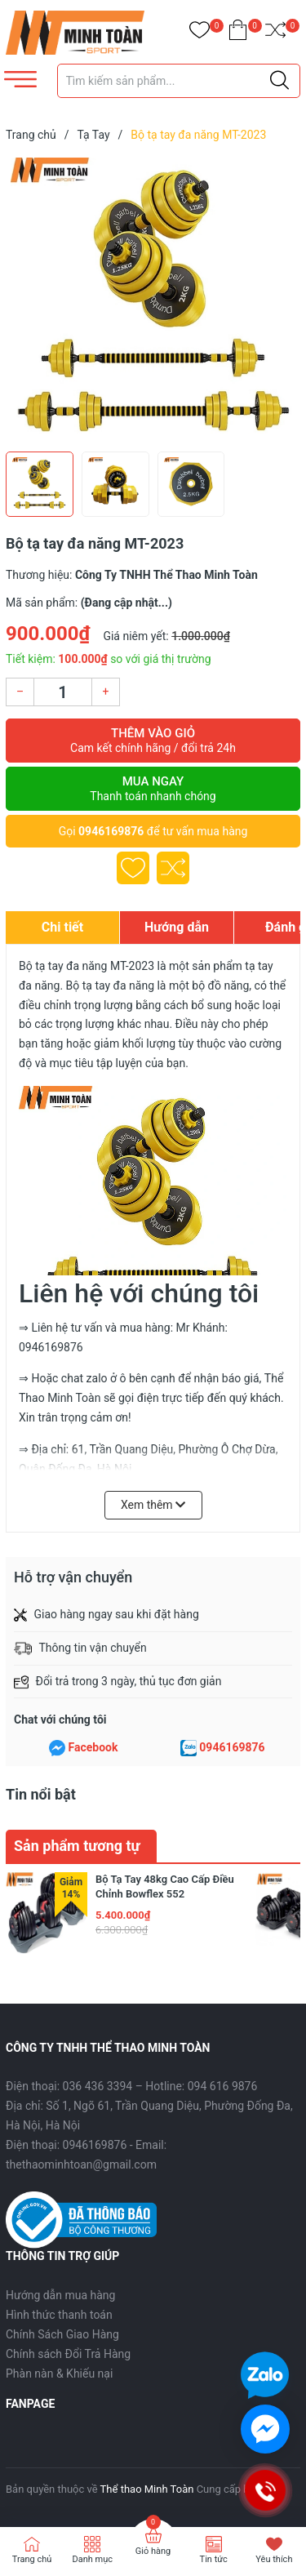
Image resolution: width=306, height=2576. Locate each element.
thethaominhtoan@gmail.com (81, 2164)
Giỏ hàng (153, 2551)
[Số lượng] (62, 692)
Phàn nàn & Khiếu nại (59, 2373)
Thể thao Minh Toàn (147, 2489)
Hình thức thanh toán (59, 2314)
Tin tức (214, 2559)
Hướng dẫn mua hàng (60, 2295)
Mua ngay (153, 788)
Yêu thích (273, 2559)
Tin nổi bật (41, 1794)
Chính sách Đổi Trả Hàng (68, 2353)
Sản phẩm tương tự (77, 1845)
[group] (153, 300)
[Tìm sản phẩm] (179, 81)
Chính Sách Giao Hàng (62, 2334)
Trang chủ (32, 2559)
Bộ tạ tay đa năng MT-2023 (86, 965)
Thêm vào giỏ (153, 740)
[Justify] (279, 81)
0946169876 (111, 831)
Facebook (93, 1747)
